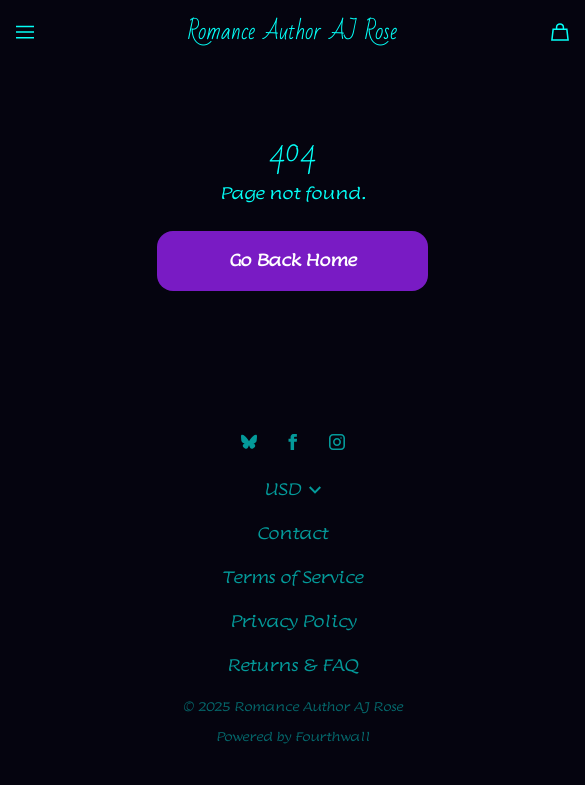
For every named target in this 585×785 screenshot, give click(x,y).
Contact (292, 534)
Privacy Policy (293, 622)
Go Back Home (292, 261)
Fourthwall (332, 737)
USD (292, 490)
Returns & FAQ (292, 666)
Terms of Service (292, 578)
